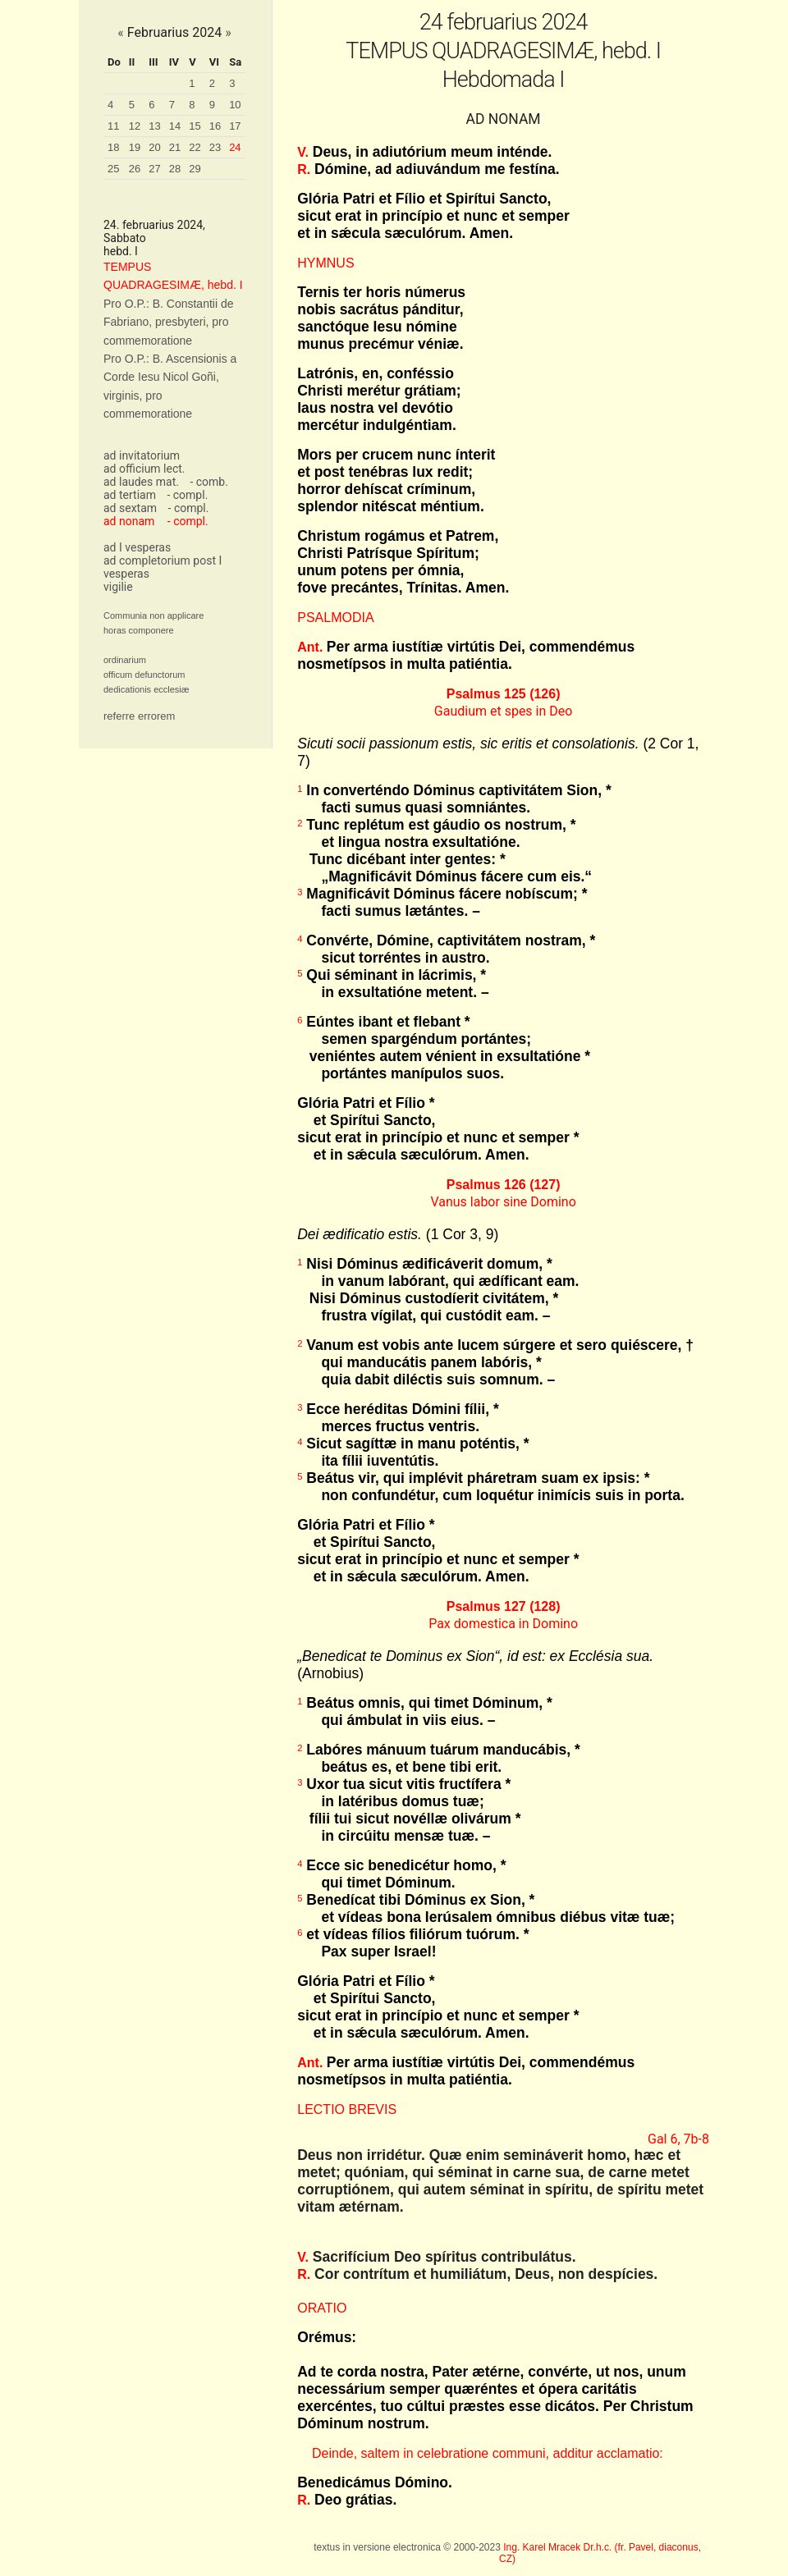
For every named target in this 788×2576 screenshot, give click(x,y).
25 (113, 168)
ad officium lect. (144, 468)
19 (134, 147)
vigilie (118, 586)
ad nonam (128, 521)
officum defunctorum (144, 674)
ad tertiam (129, 494)
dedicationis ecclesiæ (146, 689)
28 (175, 168)
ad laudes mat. (141, 481)
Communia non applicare (153, 615)
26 (134, 168)
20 (154, 147)
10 (235, 104)
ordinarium (124, 660)
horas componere (138, 630)
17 (235, 126)
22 (194, 147)
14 (175, 126)
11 (113, 126)
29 (194, 168)
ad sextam (130, 508)
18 (113, 147)
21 (175, 147)
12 (134, 126)
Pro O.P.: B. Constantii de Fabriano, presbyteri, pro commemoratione (168, 322)
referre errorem (139, 716)
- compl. (187, 494)
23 (215, 147)
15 (194, 126)
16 (215, 126)
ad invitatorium (141, 455)
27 (154, 168)
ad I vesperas (137, 547)
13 (154, 126)
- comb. (208, 481)
